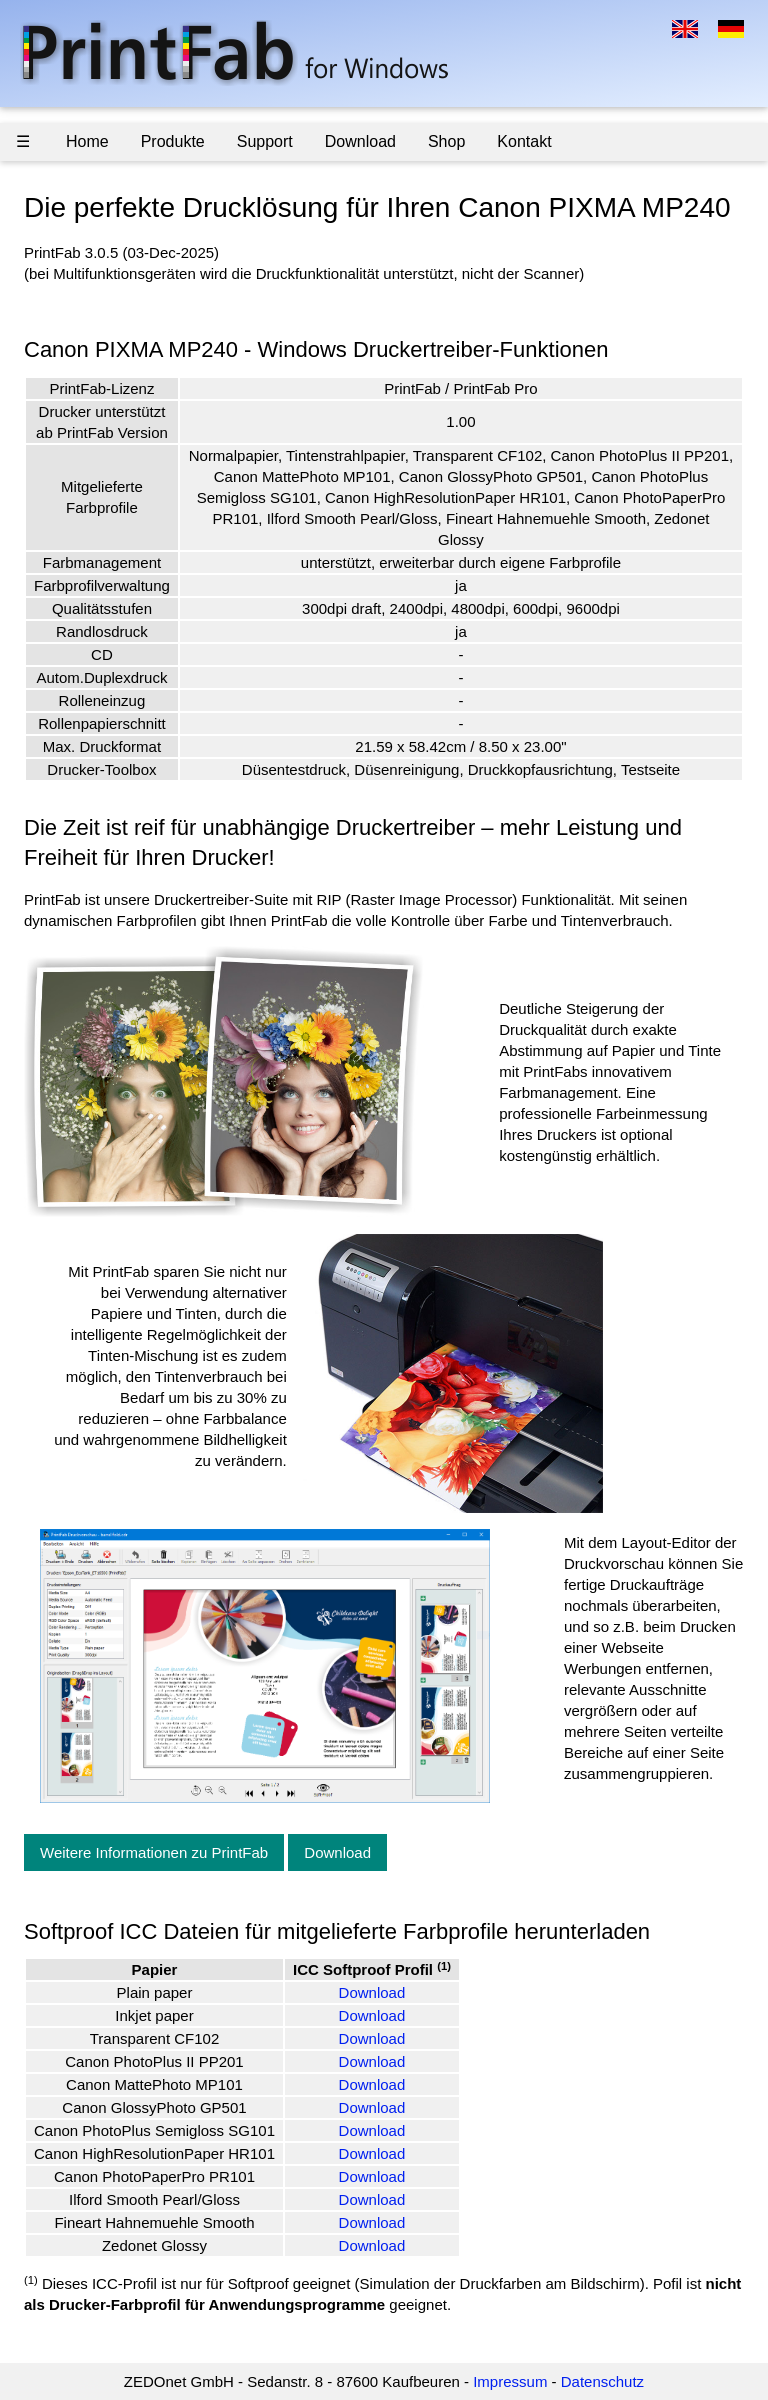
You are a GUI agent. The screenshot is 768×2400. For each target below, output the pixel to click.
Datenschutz (602, 2381)
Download (360, 141)
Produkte (173, 141)
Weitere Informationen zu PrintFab (154, 1852)
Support (265, 141)
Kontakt (524, 141)
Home (87, 141)
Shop (446, 141)
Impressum (510, 2381)
